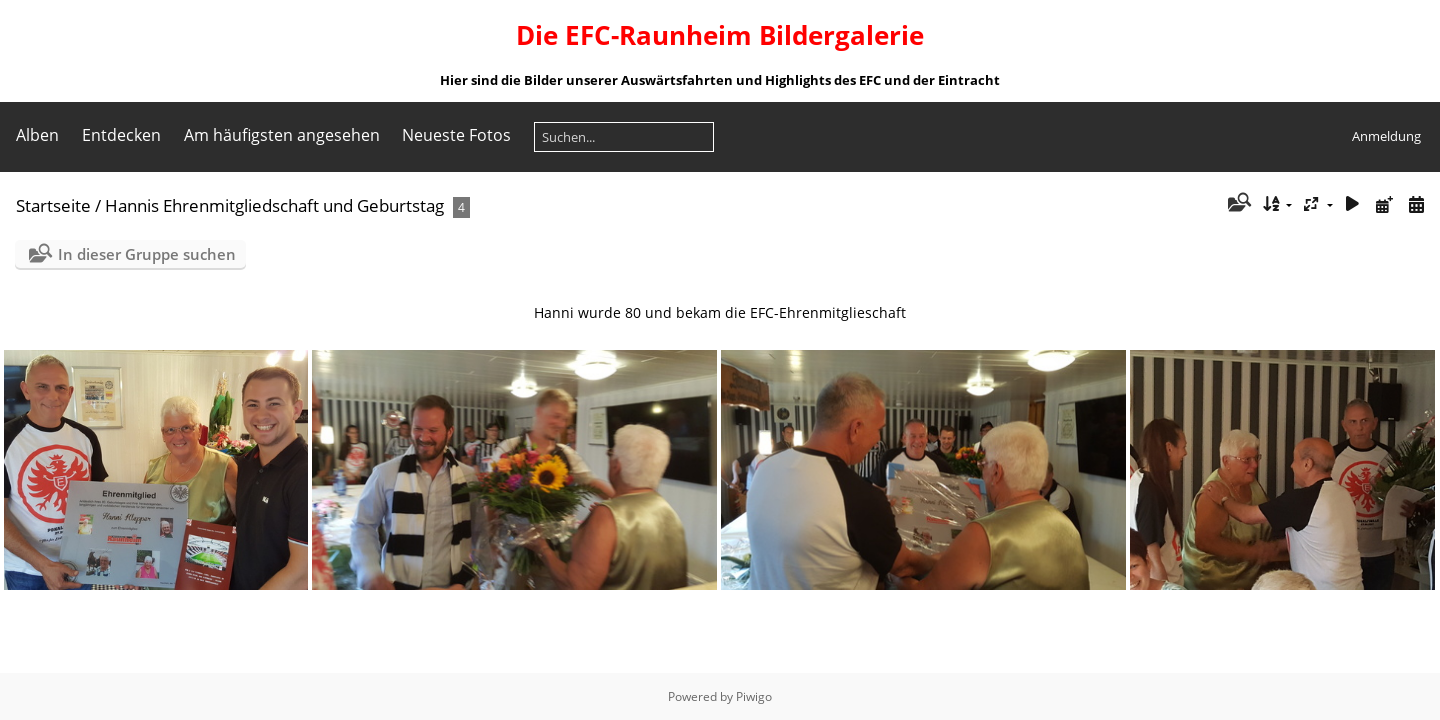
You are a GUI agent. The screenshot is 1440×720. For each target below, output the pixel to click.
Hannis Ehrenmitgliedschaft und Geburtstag (274, 205)
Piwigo (754, 696)
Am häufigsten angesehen (282, 135)
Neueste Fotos (456, 135)
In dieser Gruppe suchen (147, 254)
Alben (37, 135)
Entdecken (121, 135)
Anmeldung (1386, 136)
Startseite (53, 205)
